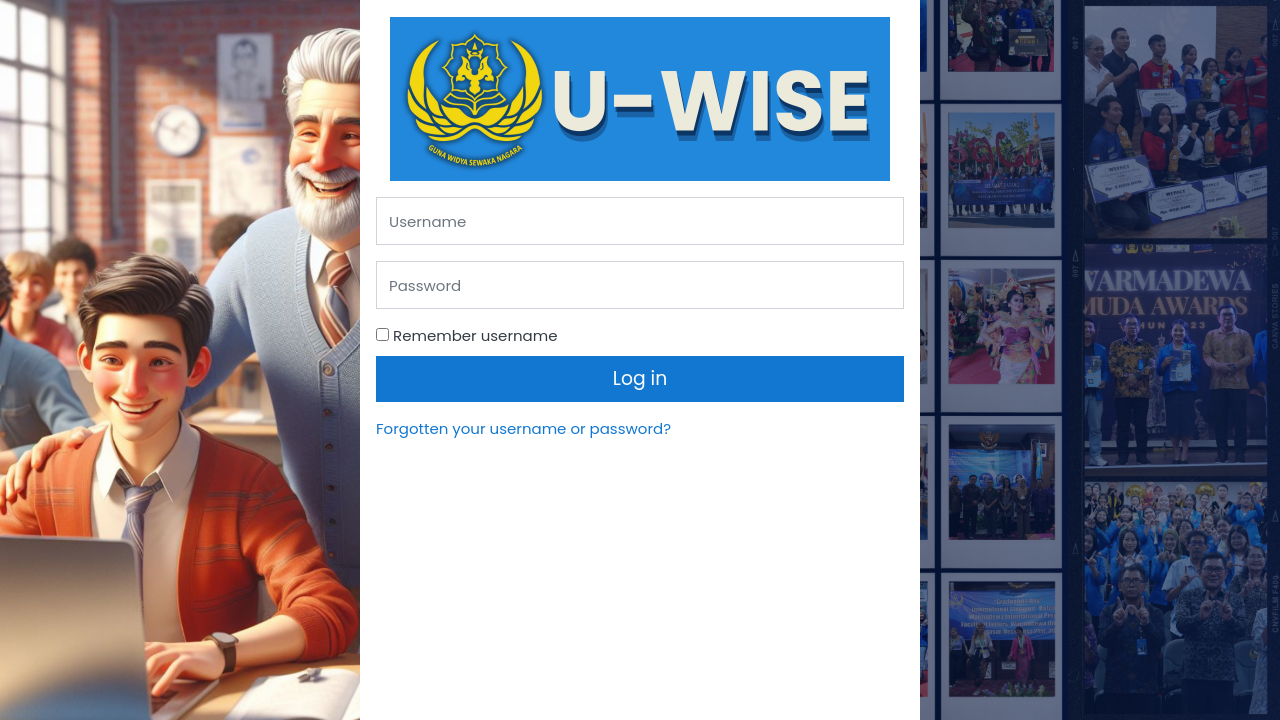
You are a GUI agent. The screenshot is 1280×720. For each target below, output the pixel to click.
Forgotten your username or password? (523, 428)
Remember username (475, 335)
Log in (640, 378)
